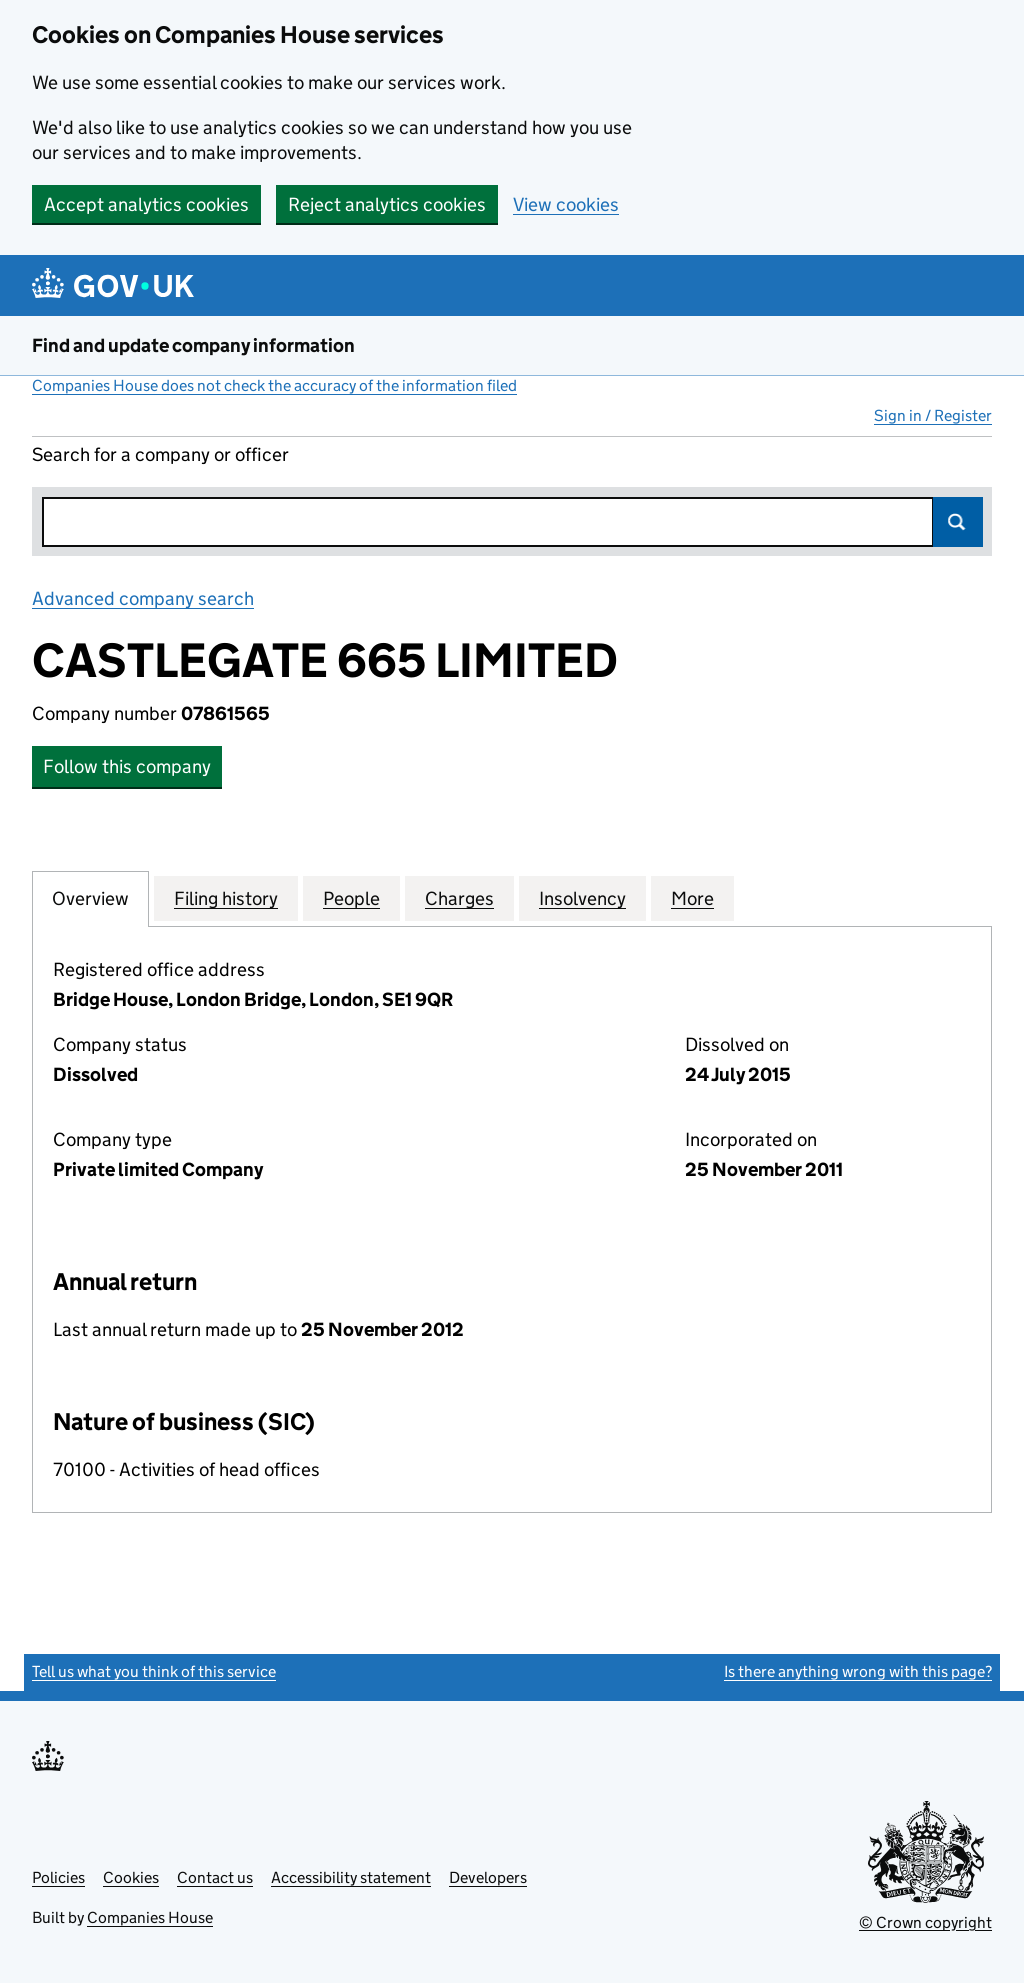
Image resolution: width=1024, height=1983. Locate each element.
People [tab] (351, 898)
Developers (488, 1877)
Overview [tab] (90, 898)
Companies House (150, 1917)
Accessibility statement (351, 1877)
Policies (58, 1877)
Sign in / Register (933, 415)
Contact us (215, 1877)
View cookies (566, 204)
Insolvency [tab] (582, 898)
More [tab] (692, 898)
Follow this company (127, 766)
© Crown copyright (925, 1922)
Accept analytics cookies (146, 204)
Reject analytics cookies (387, 204)
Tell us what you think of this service (154, 1671)
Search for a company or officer (160, 454)
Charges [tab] (459, 898)
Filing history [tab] (226, 898)
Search (958, 522)
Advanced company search (143, 598)
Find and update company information (193, 345)
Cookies (131, 1877)
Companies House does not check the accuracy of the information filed (274, 385)
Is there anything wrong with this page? (858, 1671)
